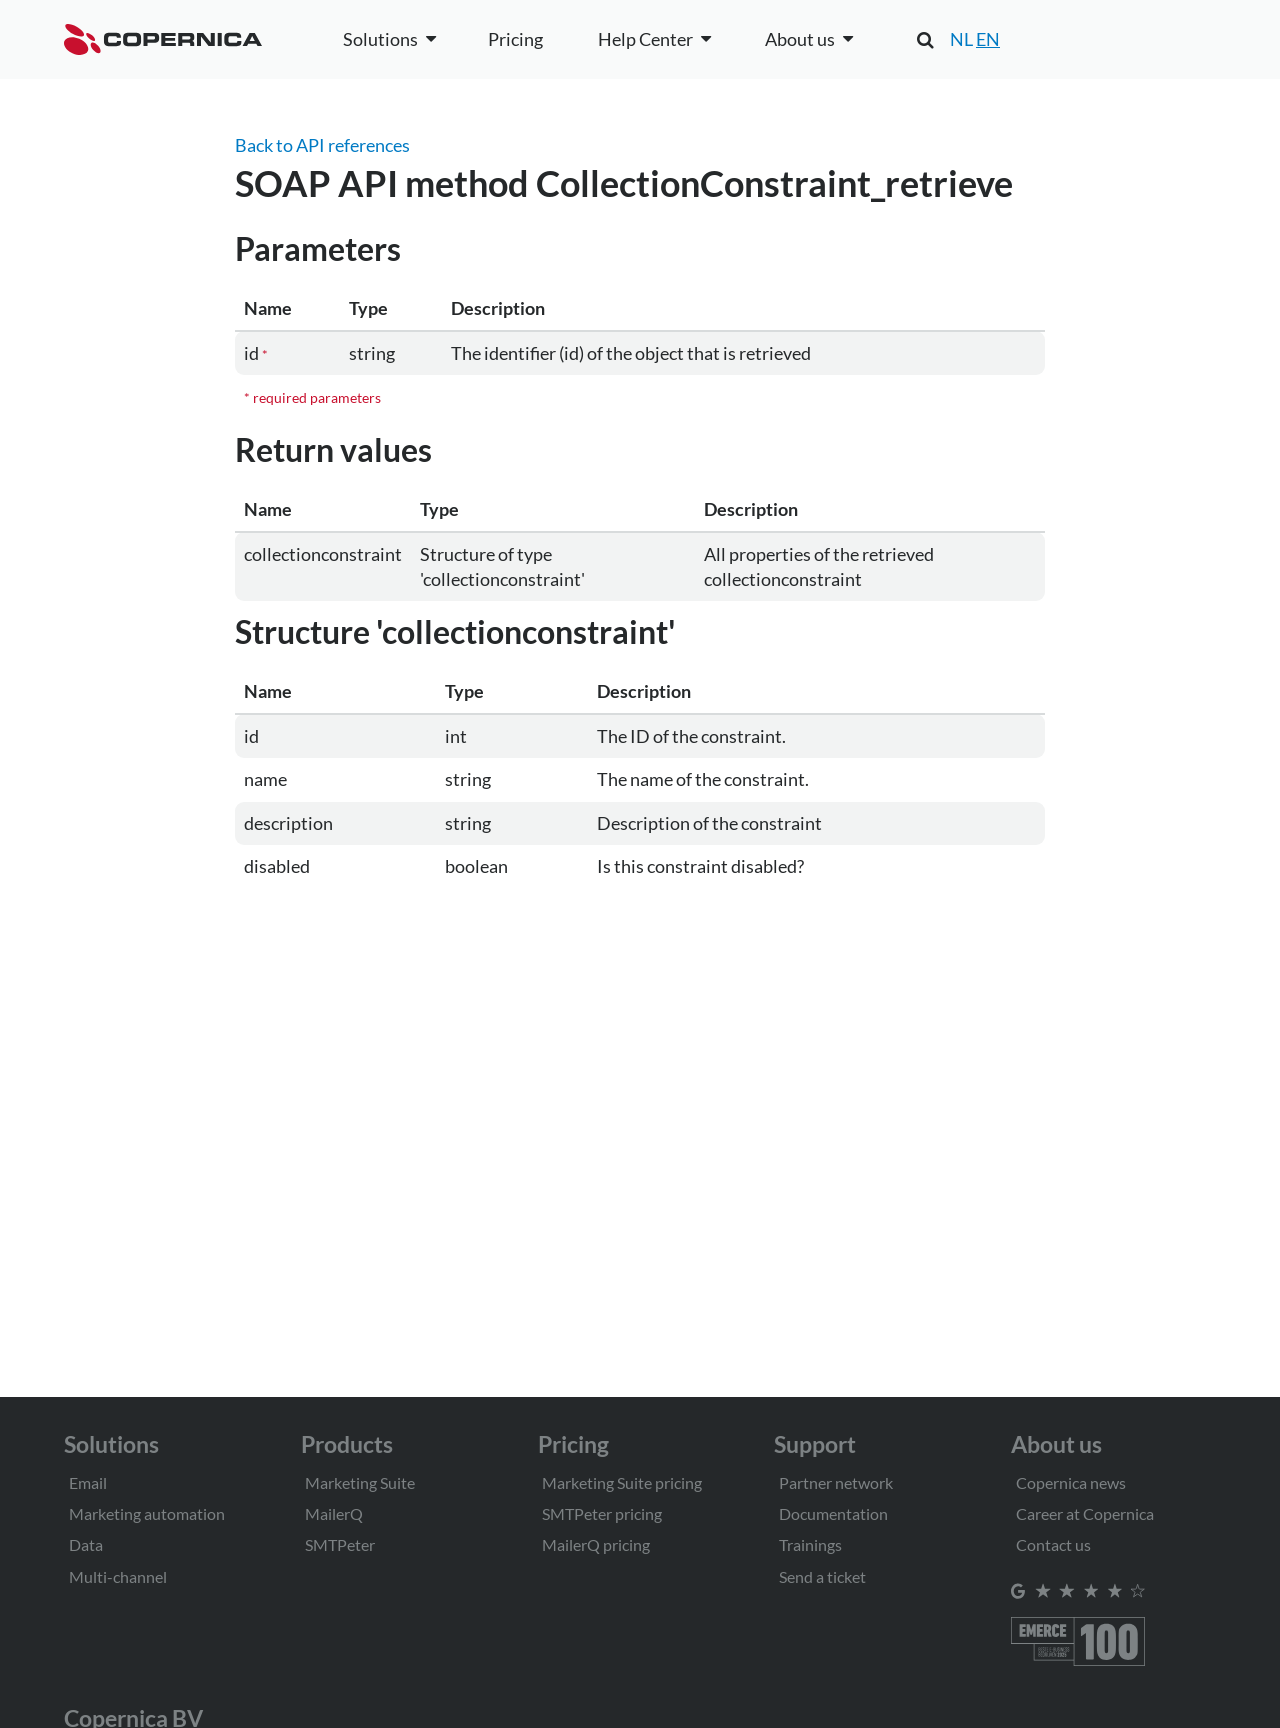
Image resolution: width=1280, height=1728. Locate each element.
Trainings (810, 1544)
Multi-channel (118, 1576)
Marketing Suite (360, 1482)
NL (961, 39)
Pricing (515, 39)
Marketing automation (147, 1513)
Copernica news (1071, 1482)
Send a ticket (822, 1576)
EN (988, 39)
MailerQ (334, 1513)
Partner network (836, 1482)
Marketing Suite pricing (622, 1482)
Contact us (1053, 1544)
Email (88, 1482)
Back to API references (322, 145)
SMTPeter (340, 1544)
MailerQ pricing (596, 1544)
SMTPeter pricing (602, 1513)
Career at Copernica (1085, 1513)
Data (86, 1544)
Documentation (833, 1513)
